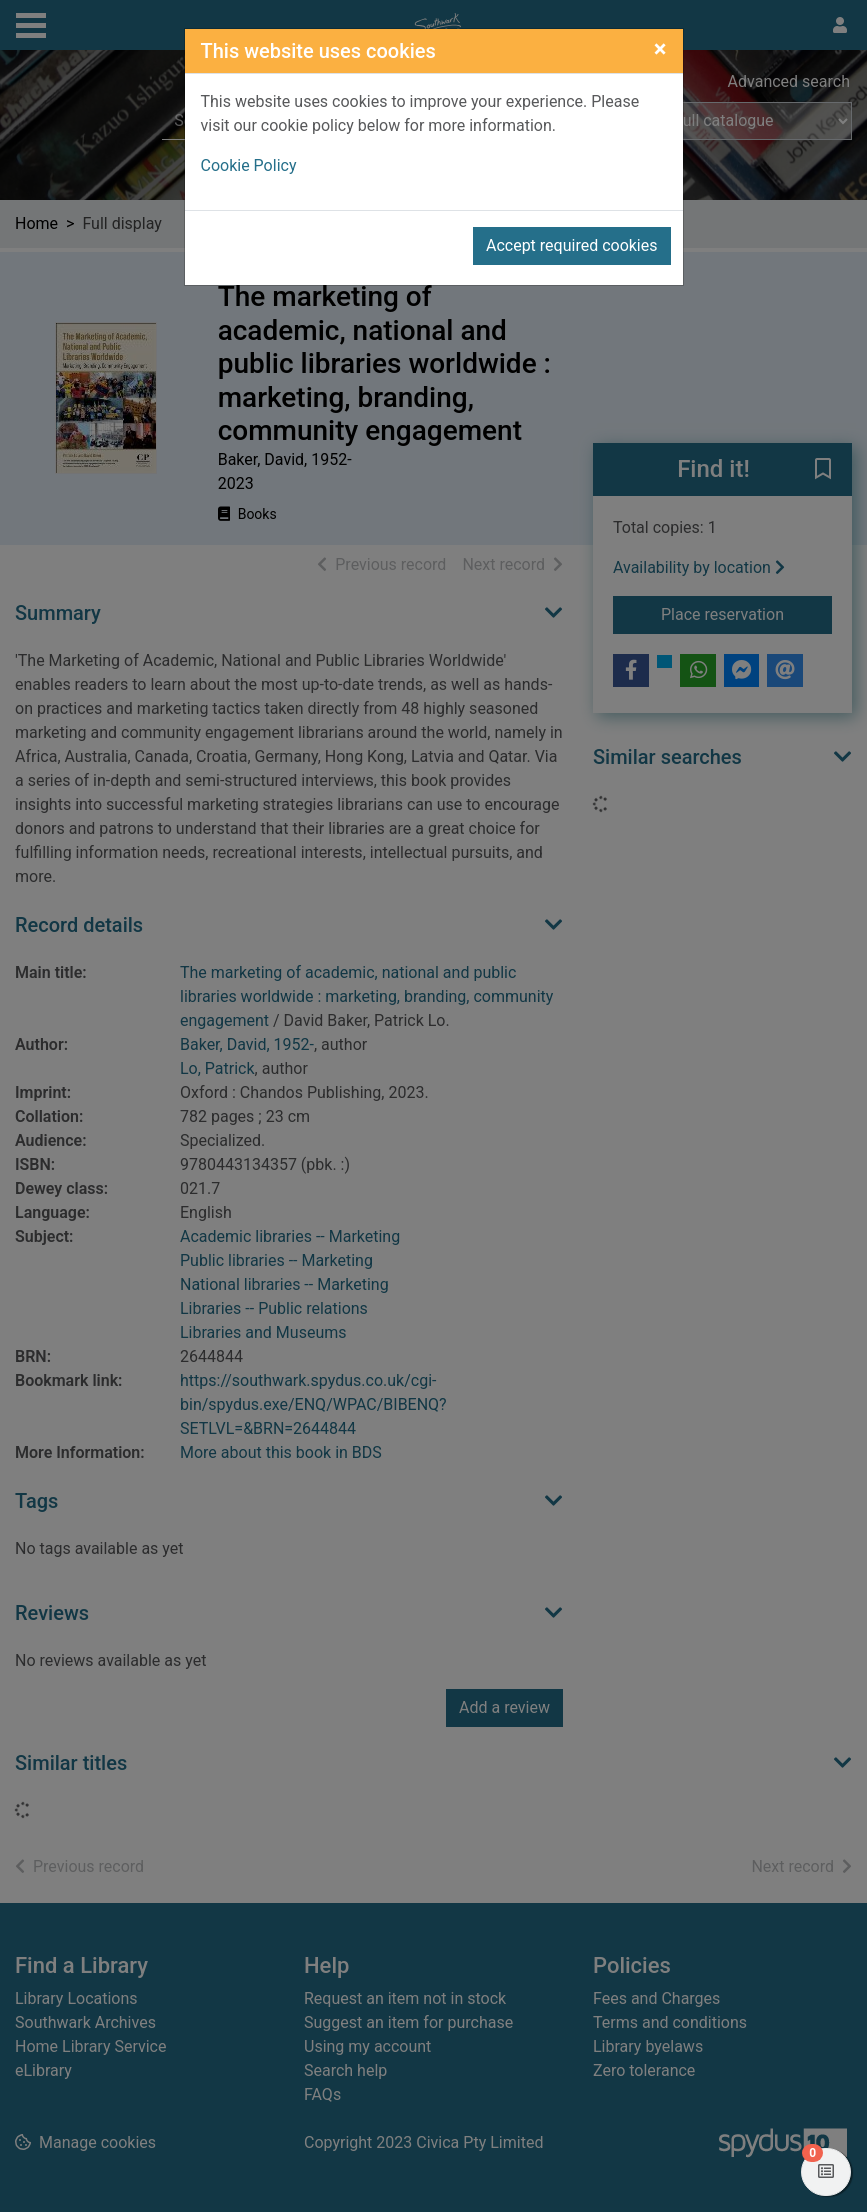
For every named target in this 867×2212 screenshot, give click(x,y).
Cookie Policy (249, 165)
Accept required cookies (572, 245)
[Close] (660, 49)
